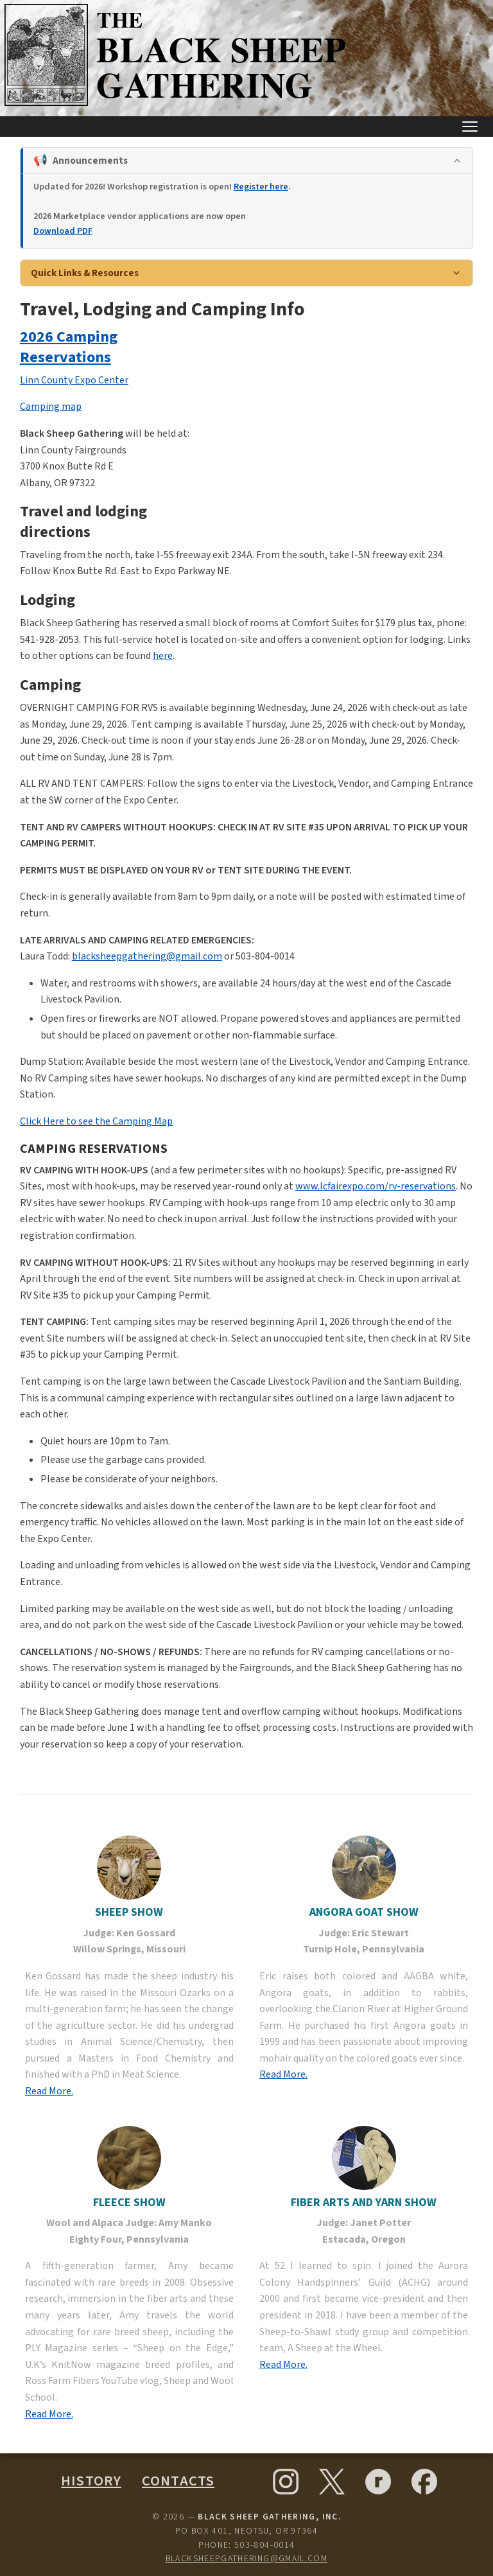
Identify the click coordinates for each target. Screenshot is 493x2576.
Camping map (51, 406)
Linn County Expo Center (74, 380)
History (91, 2481)
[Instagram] (285, 2481)
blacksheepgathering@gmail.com (147, 956)
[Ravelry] (378, 2481)
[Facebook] (424, 2481)
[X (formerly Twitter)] (332, 2481)
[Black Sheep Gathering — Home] (178, 105)
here (163, 656)
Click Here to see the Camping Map (96, 1121)
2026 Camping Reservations (68, 347)
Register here (261, 186)
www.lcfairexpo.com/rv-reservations (375, 1186)
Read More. (49, 2091)
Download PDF (62, 231)
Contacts (178, 2481)
